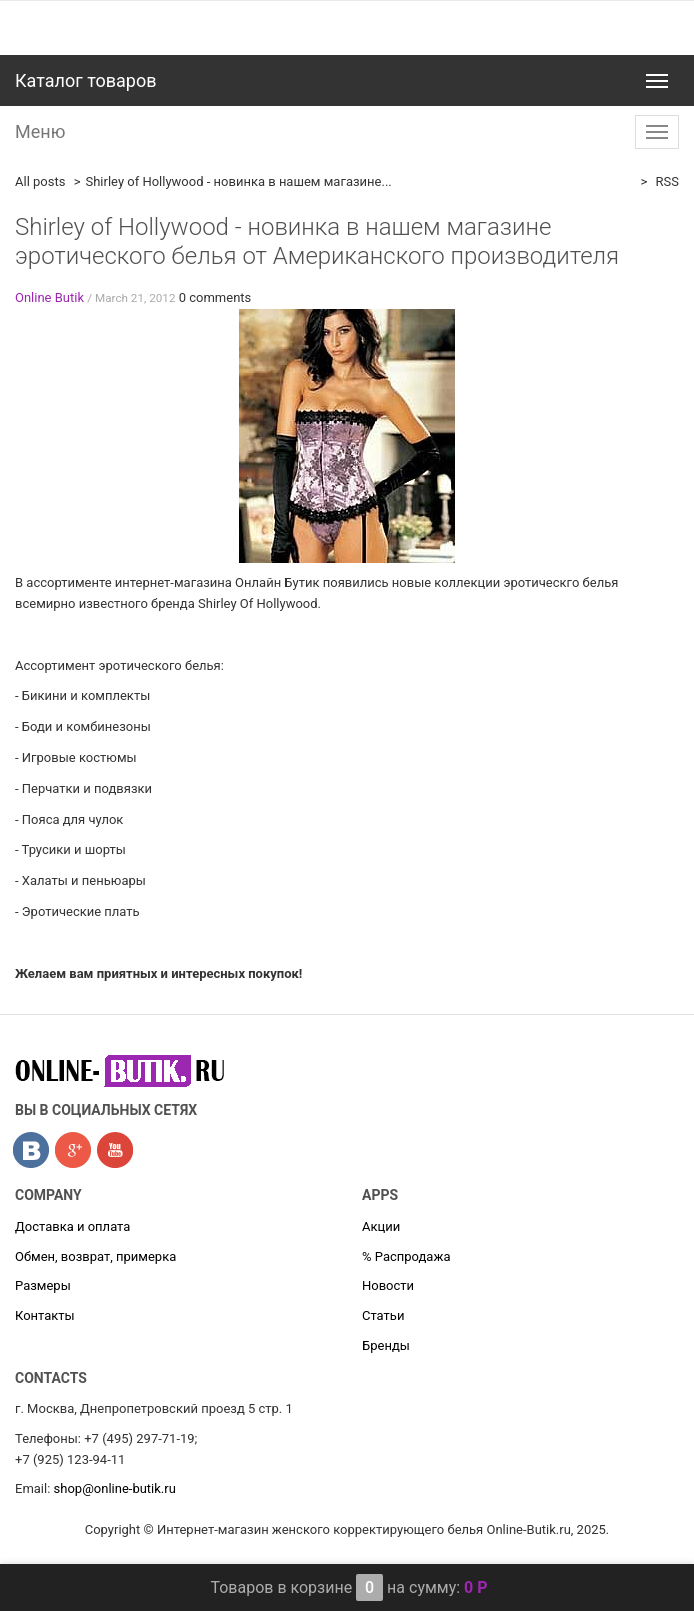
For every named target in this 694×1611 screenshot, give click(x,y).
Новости (388, 1285)
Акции (381, 1226)
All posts (40, 181)
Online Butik (49, 297)
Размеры (43, 1285)
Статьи (383, 1315)
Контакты (45, 1315)
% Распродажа (406, 1256)
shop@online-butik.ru (115, 1488)
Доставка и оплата (72, 1226)
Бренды (386, 1345)
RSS (665, 181)
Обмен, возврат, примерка (95, 1256)
